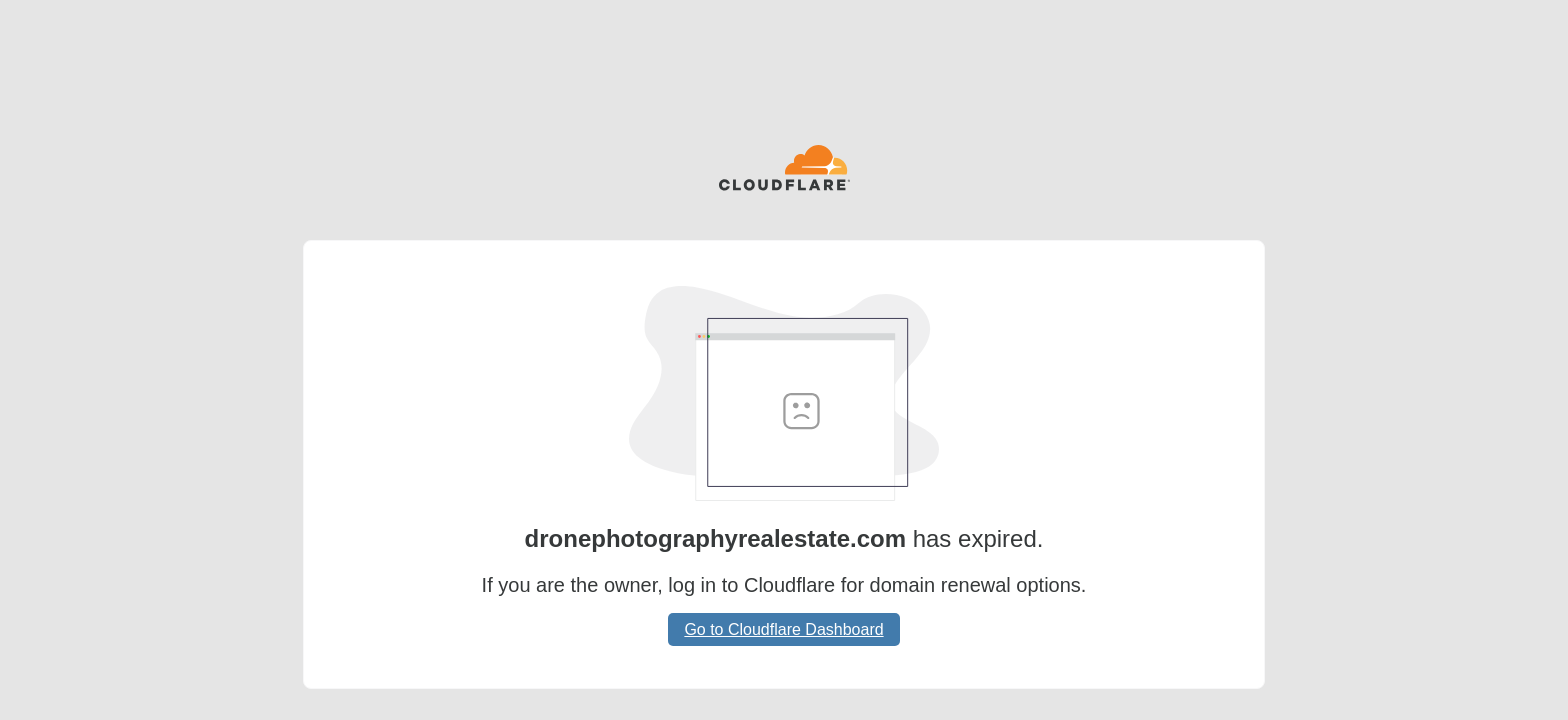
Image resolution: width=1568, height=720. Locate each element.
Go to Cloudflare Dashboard (783, 629)
